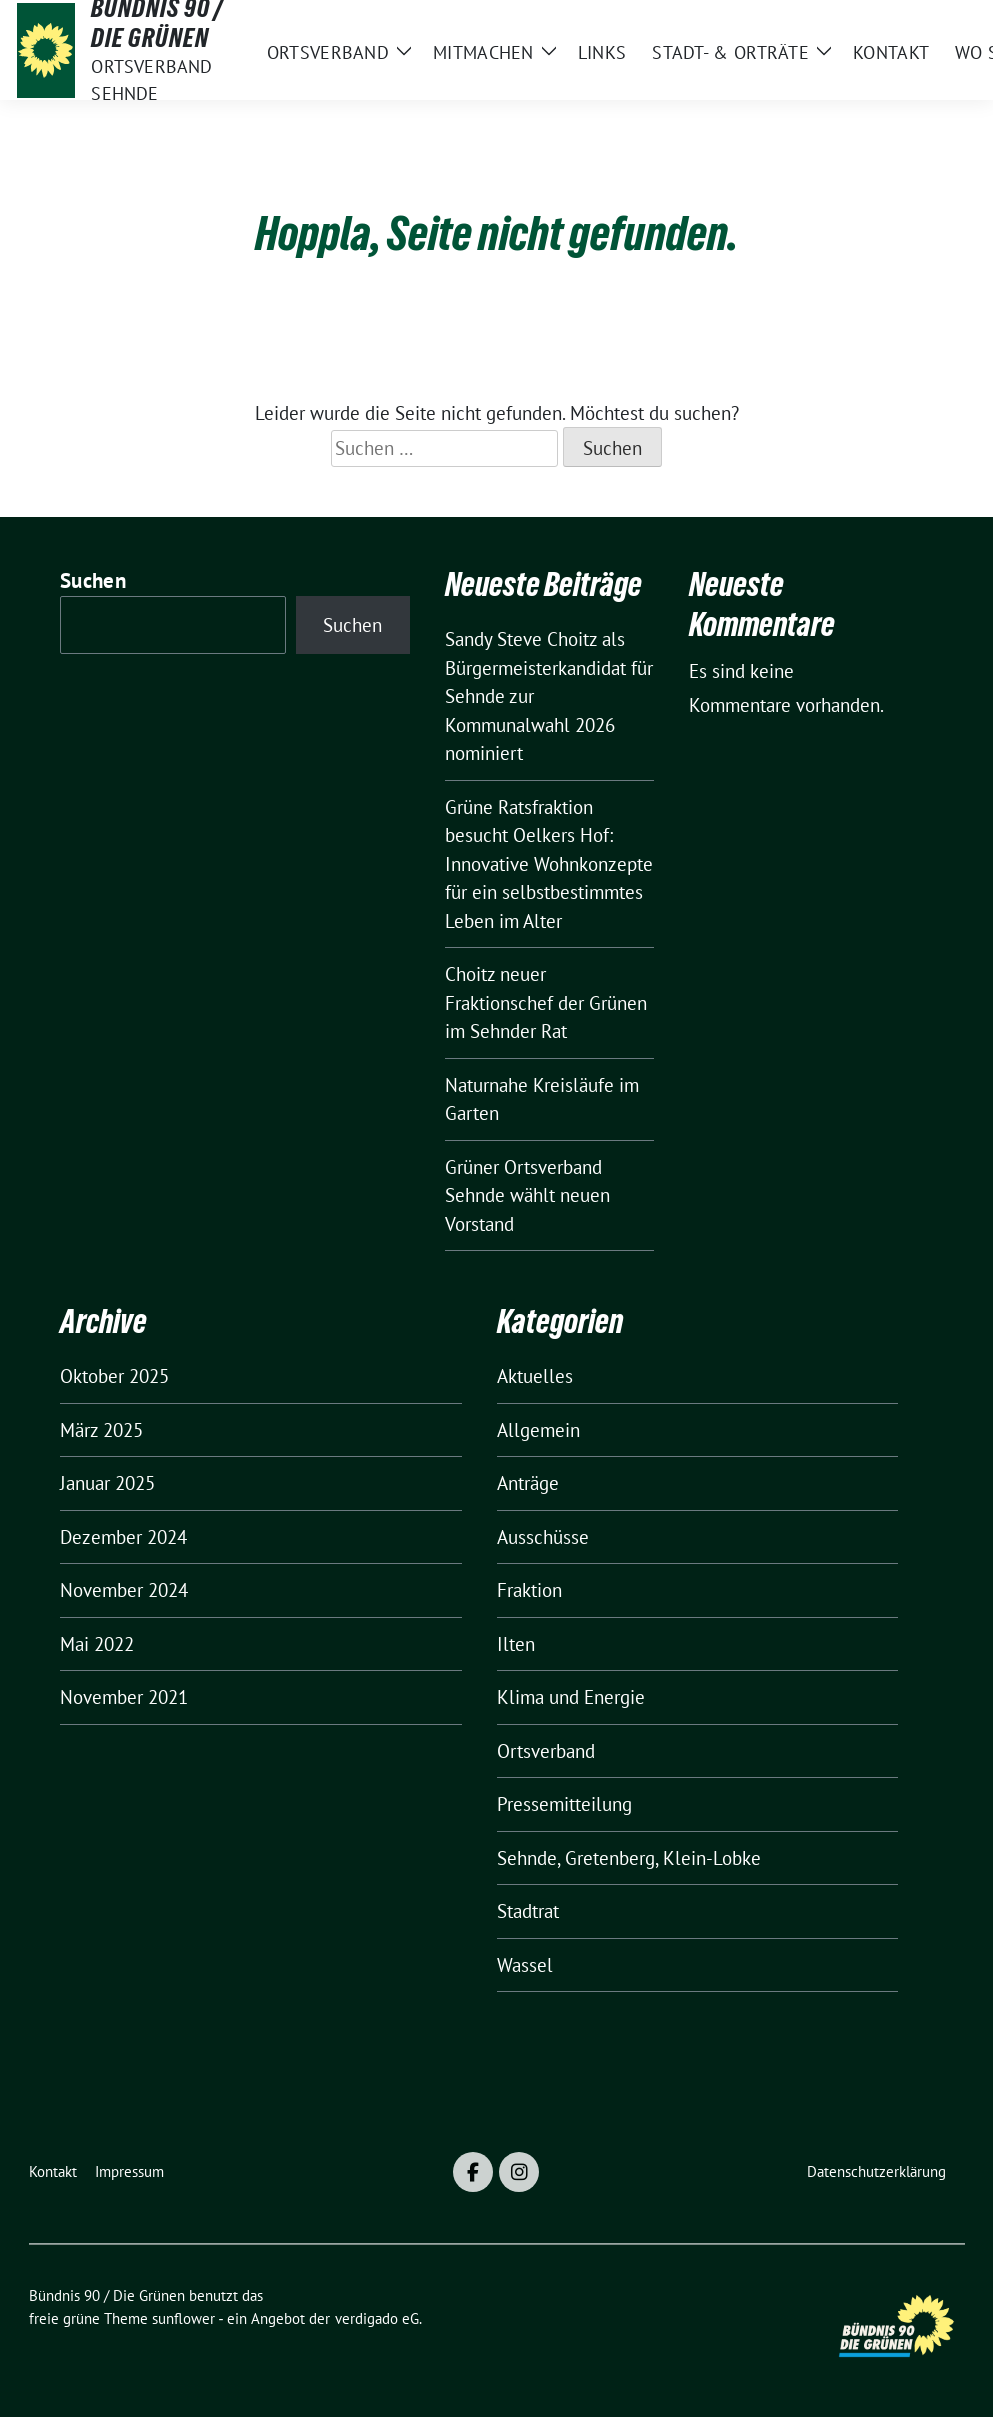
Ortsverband (546, 1751)
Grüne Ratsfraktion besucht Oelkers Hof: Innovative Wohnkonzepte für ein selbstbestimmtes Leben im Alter (549, 864)
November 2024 (124, 1590)
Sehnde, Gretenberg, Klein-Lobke (629, 1858)
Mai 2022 (97, 1644)
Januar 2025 (107, 1483)
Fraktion (529, 1590)
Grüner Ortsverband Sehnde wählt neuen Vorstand (527, 1195)
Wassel (525, 1965)
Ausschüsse (543, 1537)
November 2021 (124, 1697)
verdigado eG (377, 2318)
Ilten (516, 1644)
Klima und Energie (571, 1697)
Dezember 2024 (123, 1537)
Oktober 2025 (114, 1376)
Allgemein (538, 1430)
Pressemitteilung (564, 1804)
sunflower (183, 2318)
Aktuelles (535, 1376)
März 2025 (101, 1430)
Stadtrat (528, 1911)
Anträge (528, 1483)
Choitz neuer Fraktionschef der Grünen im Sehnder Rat (546, 1002)
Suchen (93, 580)
